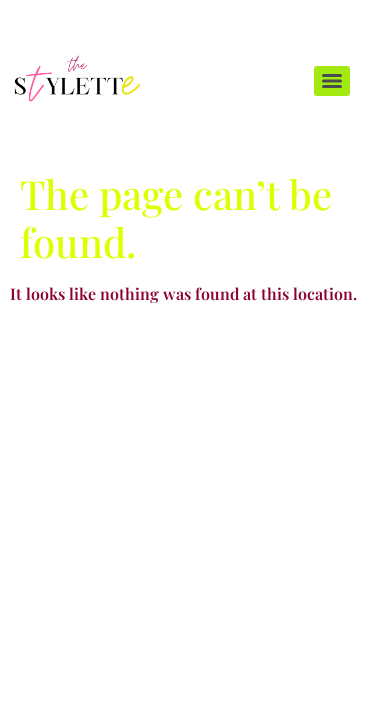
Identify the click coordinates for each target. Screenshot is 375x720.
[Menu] (332, 81)
